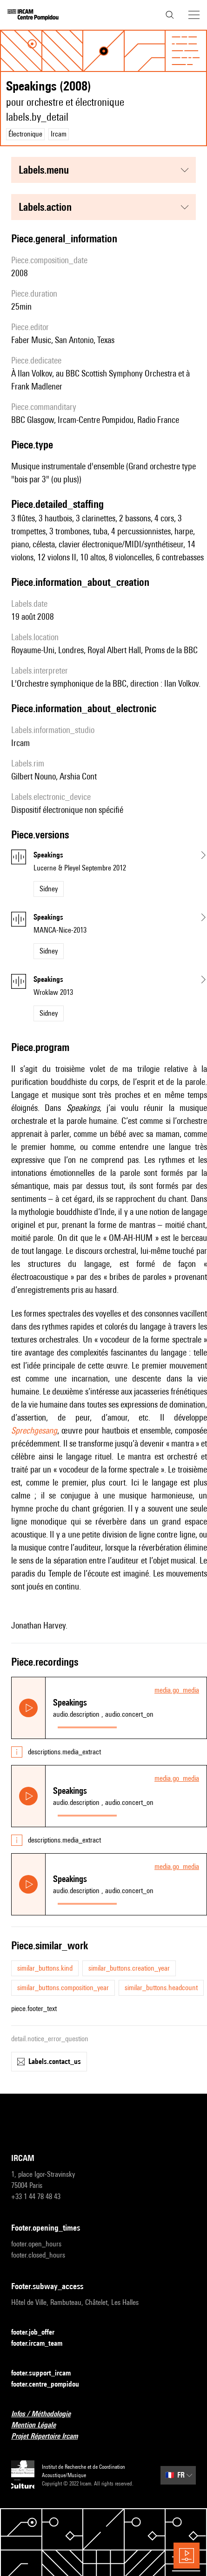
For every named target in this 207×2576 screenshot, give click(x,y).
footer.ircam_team (42, 2344)
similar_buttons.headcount (161, 1987)
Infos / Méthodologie (46, 2414)
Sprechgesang (34, 1430)
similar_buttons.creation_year (129, 1968)
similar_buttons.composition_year (63, 1987)
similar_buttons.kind (45, 1968)
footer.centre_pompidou (50, 2384)
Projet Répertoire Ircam (50, 2436)
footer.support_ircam (46, 2373)
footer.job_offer (38, 2332)
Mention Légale (39, 2425)
